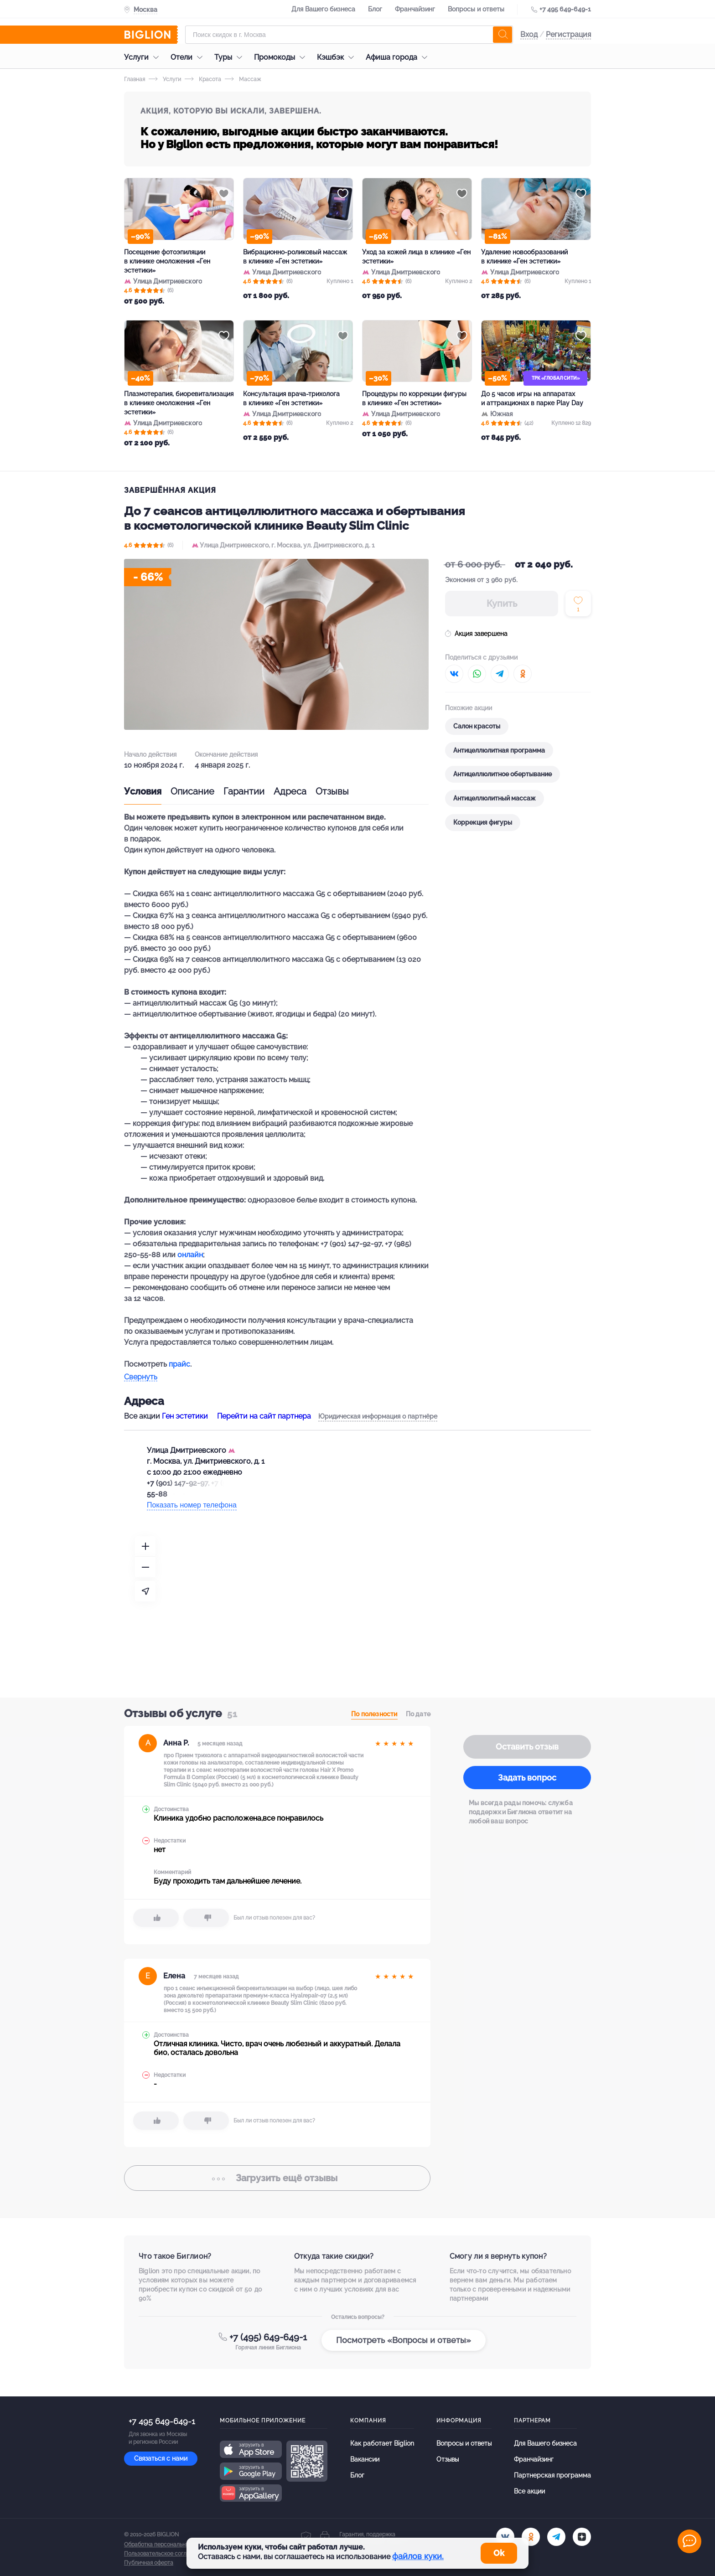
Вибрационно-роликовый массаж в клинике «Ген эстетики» (295, 256)
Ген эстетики (185, 1416)
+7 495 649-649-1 (565, 9)
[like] (156, 1918)
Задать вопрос (527, 1777)
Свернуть (140, 1377)
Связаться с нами (160, 2458)
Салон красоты (476, 726)
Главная (134, 79)
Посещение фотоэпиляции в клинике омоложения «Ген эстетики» (167, 261)
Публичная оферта (148, 2563)
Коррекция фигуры (482, 822)
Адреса (290, 791)
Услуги (143, 57)
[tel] (556, 2537)
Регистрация (568, 34)
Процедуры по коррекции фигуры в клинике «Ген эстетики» (414, 398)
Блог (375, 9)
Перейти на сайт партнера (264, 1416)
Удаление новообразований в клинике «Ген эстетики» (524, 256)
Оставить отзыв (527, 1746)
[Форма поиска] (349, 35)
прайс (179, 1364)
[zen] (582, 2537)
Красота (203, 79)
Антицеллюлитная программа (499, 750)
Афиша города (399, 57)
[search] (502, 34)
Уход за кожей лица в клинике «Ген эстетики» (416, 256)
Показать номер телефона (192, 1505)
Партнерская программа (552, 2475)
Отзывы (332, 791)
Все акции (529, 2491)
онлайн (190, 1254)
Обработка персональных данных (168, 2544)
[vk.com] (505, 2537)
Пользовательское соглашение (165, 2553)
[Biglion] (151, 35)
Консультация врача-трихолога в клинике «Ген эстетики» (291, 398)
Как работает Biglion (382, 2443)
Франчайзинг (415, 9)
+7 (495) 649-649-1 (268, 2337)
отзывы (277, 2178)
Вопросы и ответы (476, 9)
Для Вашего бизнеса (323, 9)
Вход (529, 34)
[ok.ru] (531, 2537)
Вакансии (364, 2459)
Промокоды (282, 57)
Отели (189, 57)
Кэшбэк (337, 57)
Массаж (243, 79)
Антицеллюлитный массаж (494, 798)
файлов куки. (418, 2556)
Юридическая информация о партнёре (377, 1416)
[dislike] (206, 1918)
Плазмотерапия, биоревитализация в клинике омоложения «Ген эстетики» (178, 403)
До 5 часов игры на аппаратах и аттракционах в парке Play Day (532, 398)
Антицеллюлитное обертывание (502, 774)
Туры (230, 57)
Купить (502, 603)
